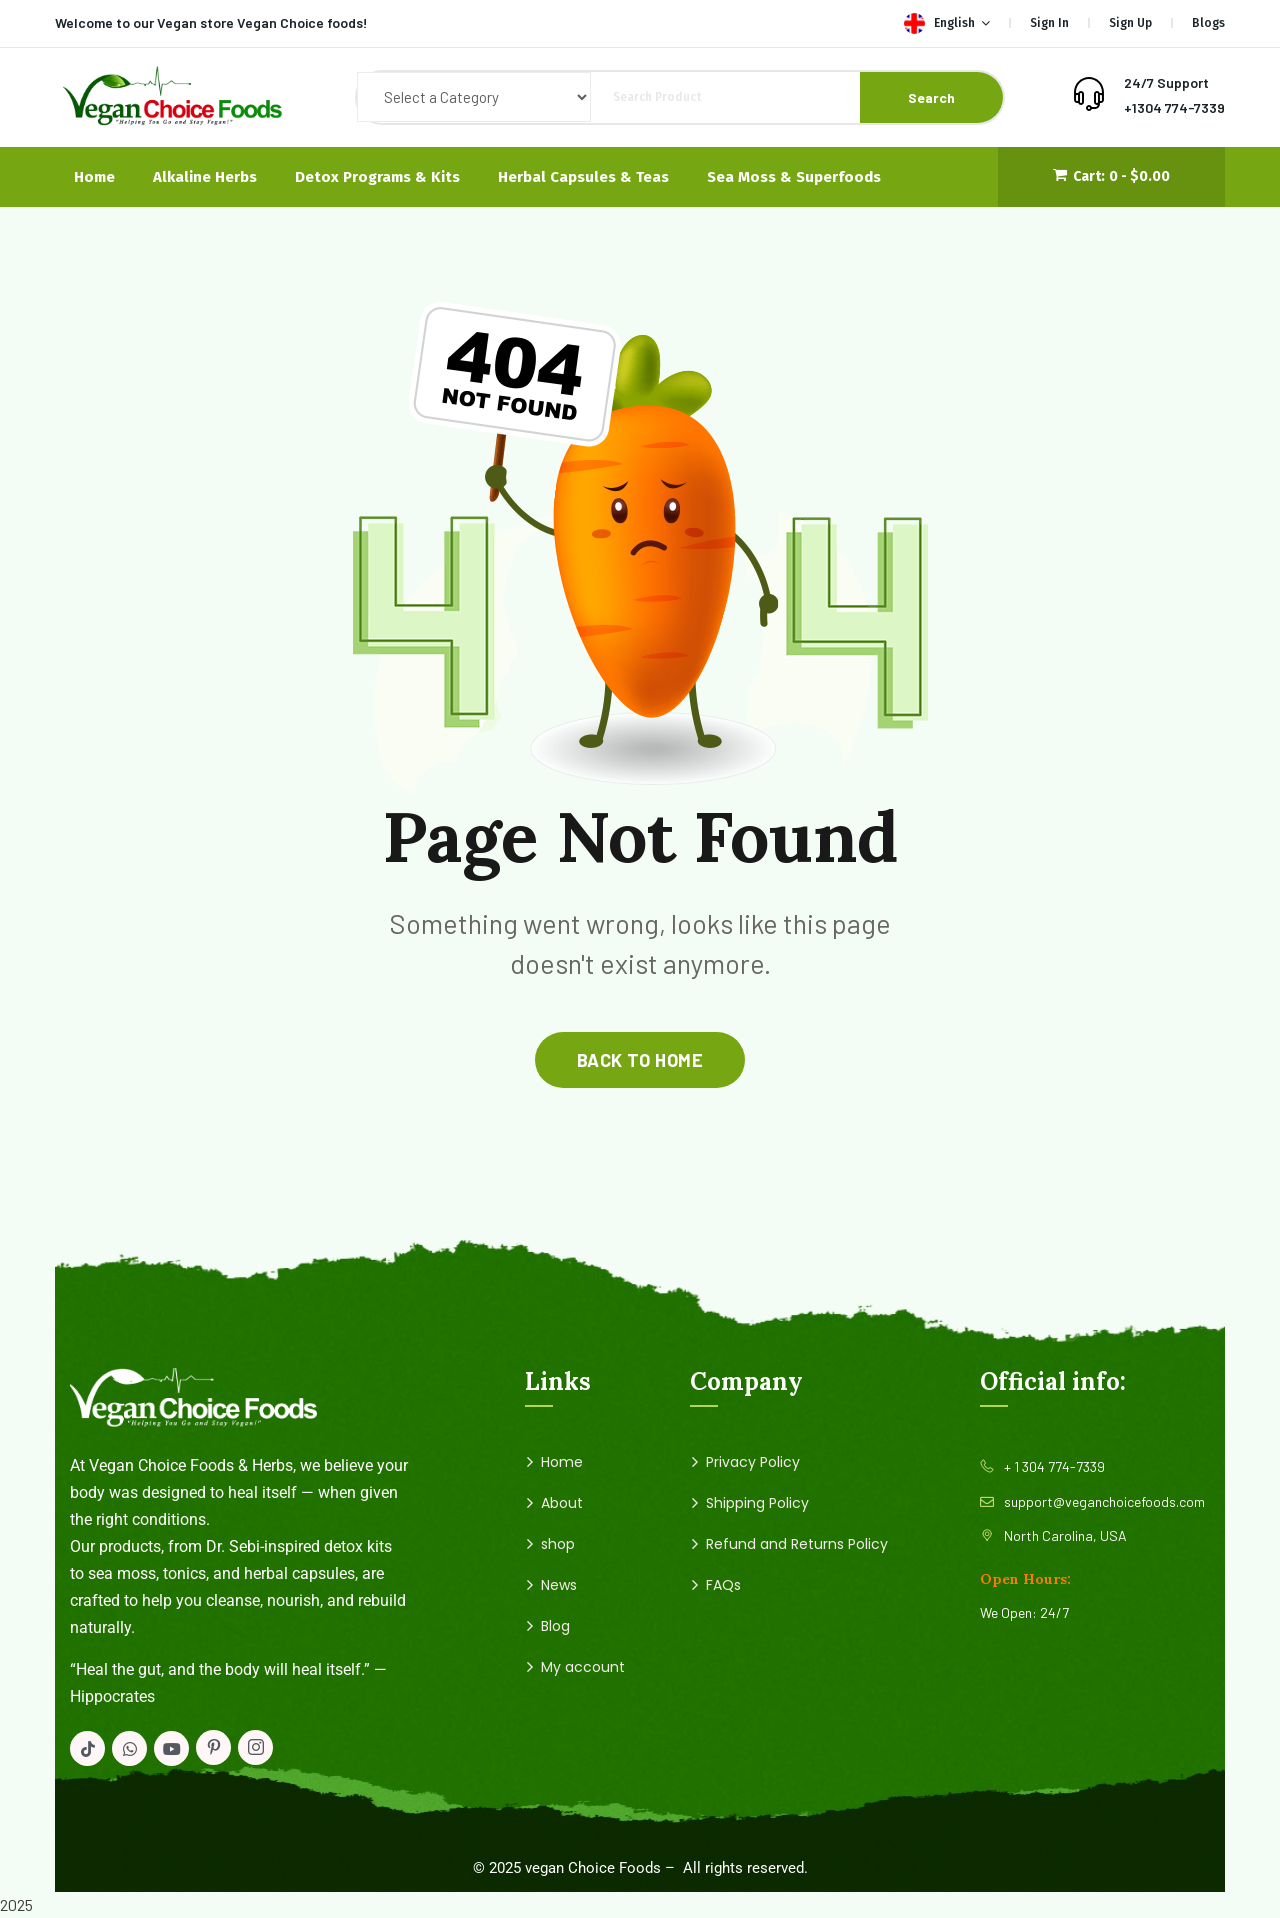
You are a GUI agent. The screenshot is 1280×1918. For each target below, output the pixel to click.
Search (931, 97)
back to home (640, 1060)
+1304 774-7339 (1174, 107)
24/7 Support (1166, 82)
